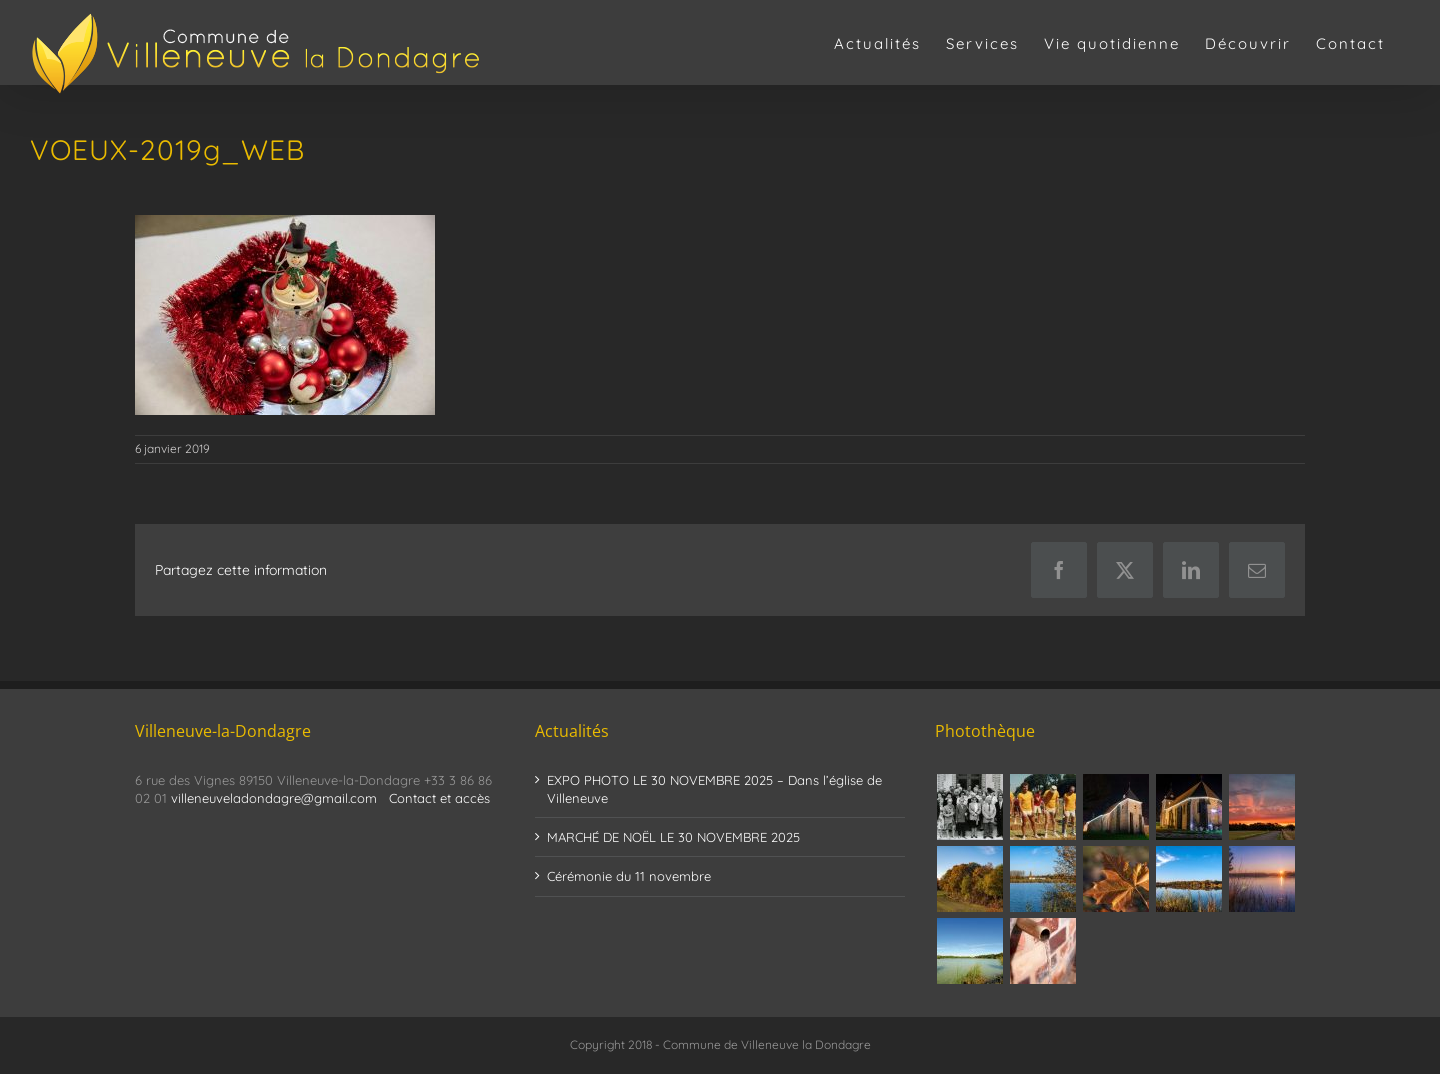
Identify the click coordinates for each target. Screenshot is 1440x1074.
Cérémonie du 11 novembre (629, 876)
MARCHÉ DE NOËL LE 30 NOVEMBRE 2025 (673, 837)
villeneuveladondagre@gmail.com (274, 798)
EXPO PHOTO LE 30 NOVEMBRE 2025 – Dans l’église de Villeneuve (714, 789)
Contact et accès (439, 798)
